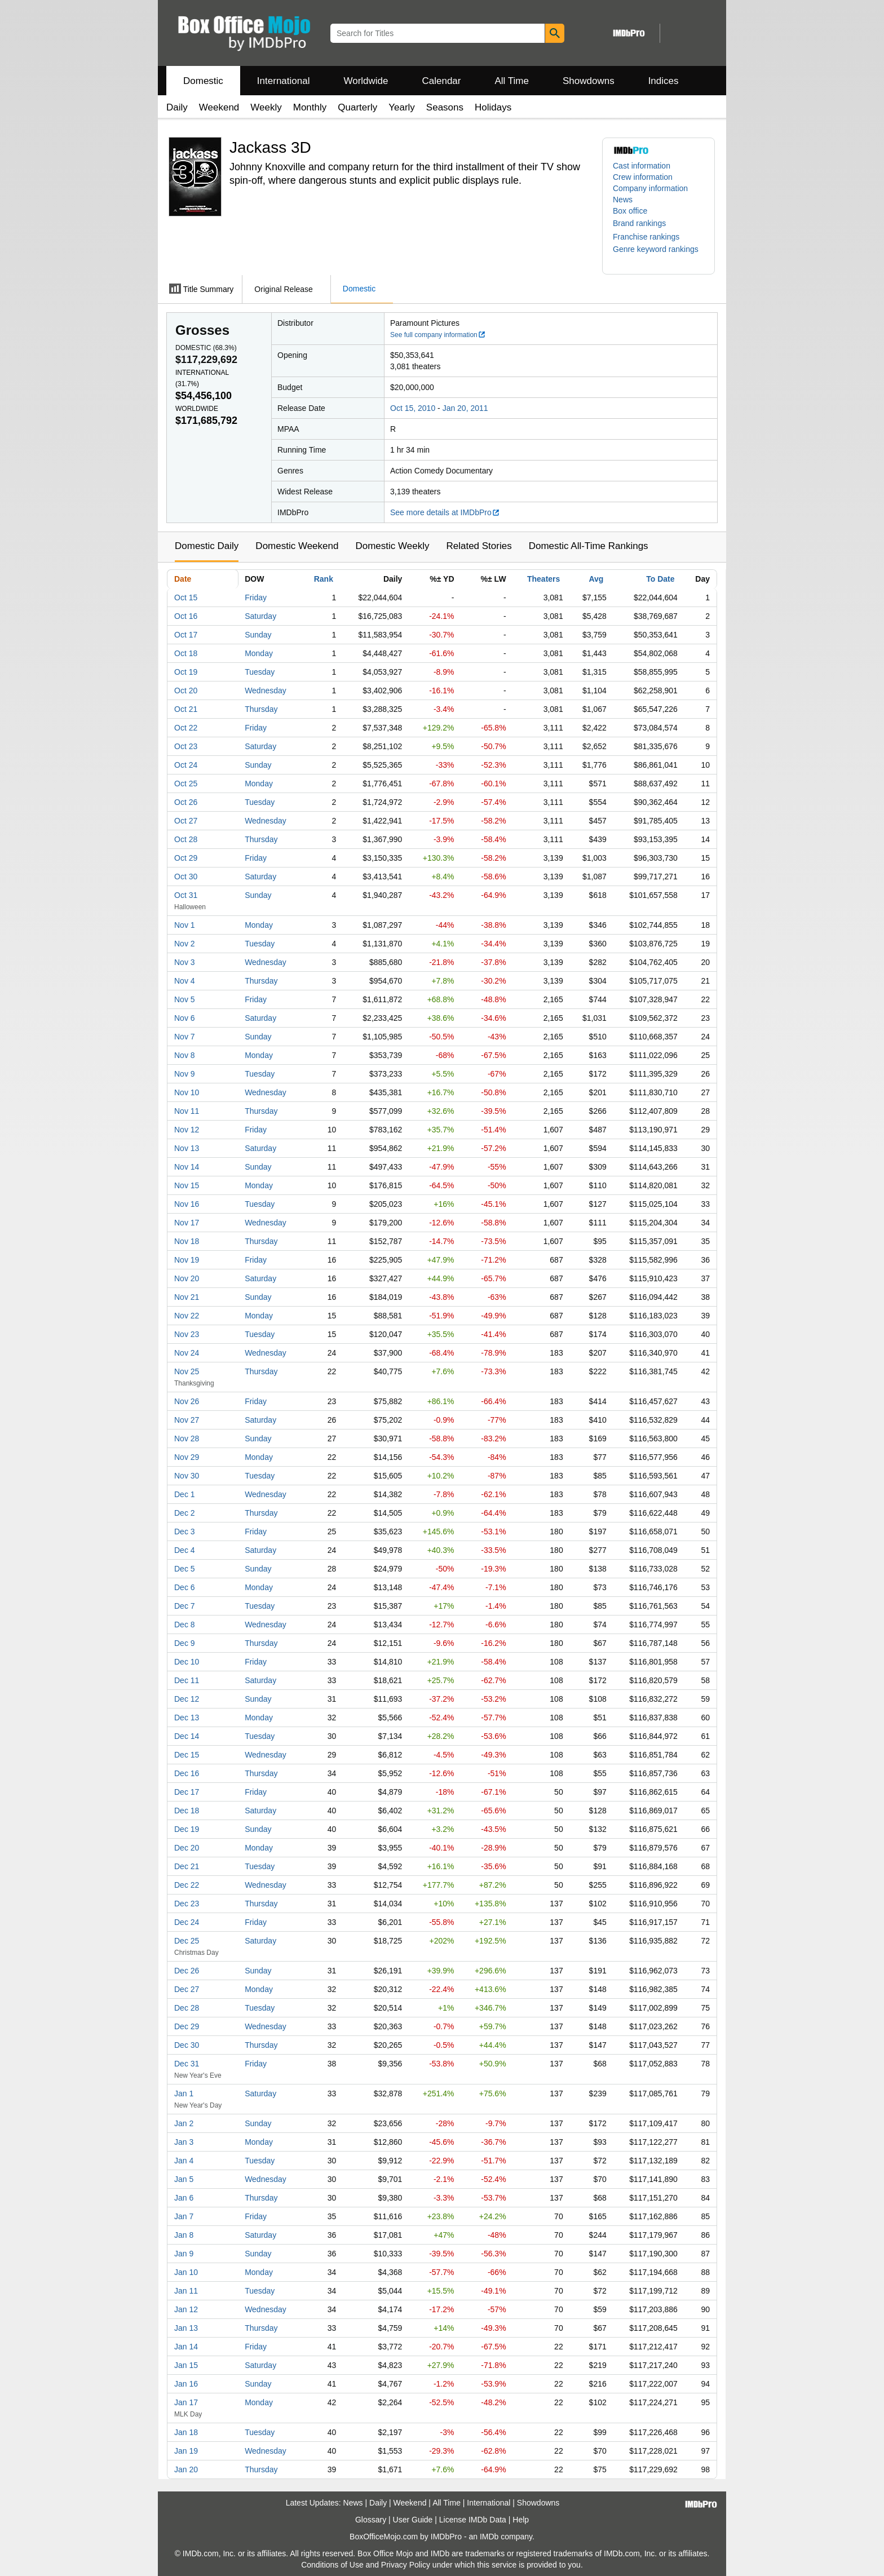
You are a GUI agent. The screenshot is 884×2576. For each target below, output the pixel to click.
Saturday (260, 616)
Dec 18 (186, 1810)
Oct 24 (185, 764)
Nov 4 (184, 980)
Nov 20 (186, 1278)
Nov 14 (186, 1166)
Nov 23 (186, 1334)
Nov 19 (186, 1259)
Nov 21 (186, 1297)
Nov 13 (186, 1148)
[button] (645, 223)
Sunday (258, 634)
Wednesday (265, 690)
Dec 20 (186, 1847)
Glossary (370, 2519)
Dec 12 (186, 1698)
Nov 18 (186, 1241)
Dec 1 (184, 1494)
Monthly (310, 107)
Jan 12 (186, 2309)
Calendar (441, 81)
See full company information (438, 335)
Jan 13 (186, 2327)
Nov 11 (186, 1111)
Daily (177, 107)
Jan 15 (186, 2365)
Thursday (261, 709)
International (283, 81)
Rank (323, 578)
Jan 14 (186, 2346)
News (623, 199)
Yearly (401, 107)
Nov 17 (186, 1222)
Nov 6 (184, 1018)
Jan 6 (183, 2197)
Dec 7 (184, 1605)
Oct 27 (185, 820)
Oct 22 (185, 727)
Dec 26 (186, 1970)
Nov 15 (186, 1185)
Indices (663, 81)
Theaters (543, 578)
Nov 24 (186, 1352)
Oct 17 (185, 634)
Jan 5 (183, 2179)
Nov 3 (184, 962)
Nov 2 (184, 943)
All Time (512, 81)
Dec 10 (186, 1661)
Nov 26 (186, 1401)
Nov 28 (186, 1438)
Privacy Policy (405, 2564)
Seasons (444, 107)
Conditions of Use (332, 2564)
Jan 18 (186, 2432)
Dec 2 (184, 1512)
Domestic (203, 81)
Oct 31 (185, 895)
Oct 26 (185, 802)
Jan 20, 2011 (465, 408)
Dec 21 (186, 1866)
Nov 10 (186, 1092)
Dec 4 (184, 1550)
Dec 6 (184, 1587)
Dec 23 (186, 1903)
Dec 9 (184, 1643)
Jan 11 (186, 2290)
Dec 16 (186, 1773)
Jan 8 (183, 2234)
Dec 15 (186, 1754)
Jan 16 (186, 2383)
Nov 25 (186, 1371)
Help (520, 2519)
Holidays (493, 107)
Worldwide (365, 81)
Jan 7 (183, 2216)
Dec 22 (186, 1884)
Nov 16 (186, 1204)
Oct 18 (185, 653)
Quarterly (357, 107)
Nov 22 (186, 1315)
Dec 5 (184, 1568)
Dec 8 (184, 1624)
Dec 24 (186, 1922)
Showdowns (589, 81)
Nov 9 (184, 1073)
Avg (596, 578)
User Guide (413, 2519)
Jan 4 (183, 2160)
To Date (660, 578)
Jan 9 (183, 2253)
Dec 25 (186, 1940)
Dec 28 (186, 2007)
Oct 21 (185, 709)
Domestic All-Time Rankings (588, 546)
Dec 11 (186, 1680)
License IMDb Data (472, 2519)
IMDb (489, 2536)
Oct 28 (185, 839)
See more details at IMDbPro (445, 512)
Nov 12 (186, 1129)
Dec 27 (186, 1989)
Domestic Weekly (392, 546)
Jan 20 (186, 2469)
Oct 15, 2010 (412, 408)
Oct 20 (185, 690)
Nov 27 (186, 1419)
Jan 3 (183, 2141)
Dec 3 (184, 1531)
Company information (650, 188)
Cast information (641, 165)
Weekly (265, 107)
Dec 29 (186, 2026)
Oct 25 (185, 783)
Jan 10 (186, 2272)
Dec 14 (186, 1736)
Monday (259, 653)
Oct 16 (185, 616)
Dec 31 (186, 2063)
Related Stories (478, 546)
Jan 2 (183, 2123)
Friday (256, 597)
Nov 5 (184, 999)
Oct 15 (185, 597)
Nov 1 (184, 925)
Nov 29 (186, 1457)
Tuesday (260, 671)
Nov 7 (184, 1036)
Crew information (643, 177)
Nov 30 (186, 1475)
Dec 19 (186, 1829)
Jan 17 (186, 2402)
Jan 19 (186, 2450)
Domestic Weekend (296, 546)
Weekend (219, 107)
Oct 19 (185, 671)
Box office (630, 210)
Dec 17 (186, 1791)
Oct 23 (185, 746)
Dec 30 (186, 2045)
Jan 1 (183, 2093)
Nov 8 (184, 1055)
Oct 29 (185, 857)
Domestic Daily (206, 546)
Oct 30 (185, 876)
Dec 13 (186, 1717)
